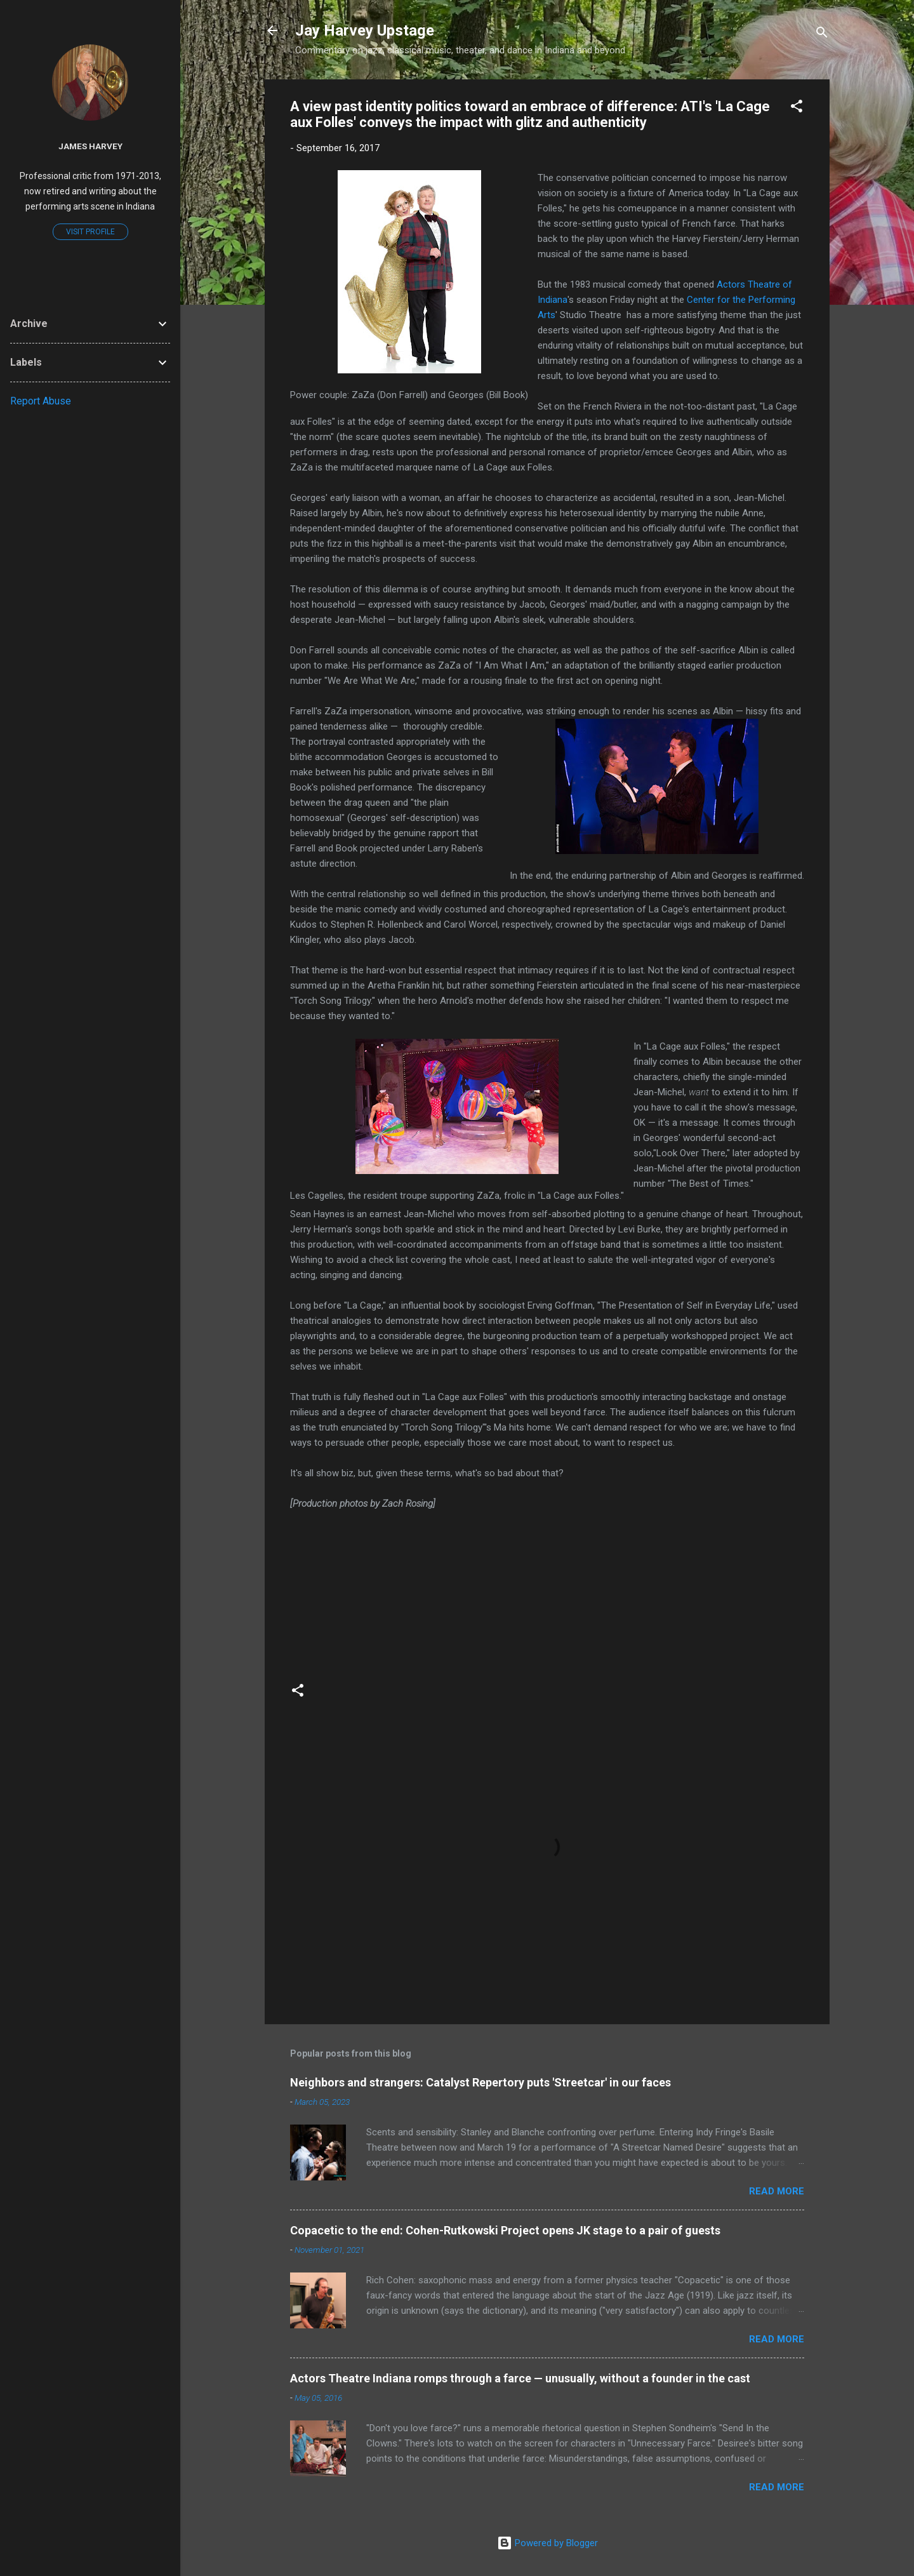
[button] (796, 108)
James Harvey (90, 146)
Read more (776, 2191)
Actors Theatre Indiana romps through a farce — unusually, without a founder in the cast (520, 2378)
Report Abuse (40, 401)
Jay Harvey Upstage (364, 30)
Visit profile (90, 231)
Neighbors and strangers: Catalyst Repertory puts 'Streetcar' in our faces (480, 2082)
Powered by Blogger (547, 2543)
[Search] (822, 34)
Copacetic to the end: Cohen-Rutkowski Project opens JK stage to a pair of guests (505, 2230)
